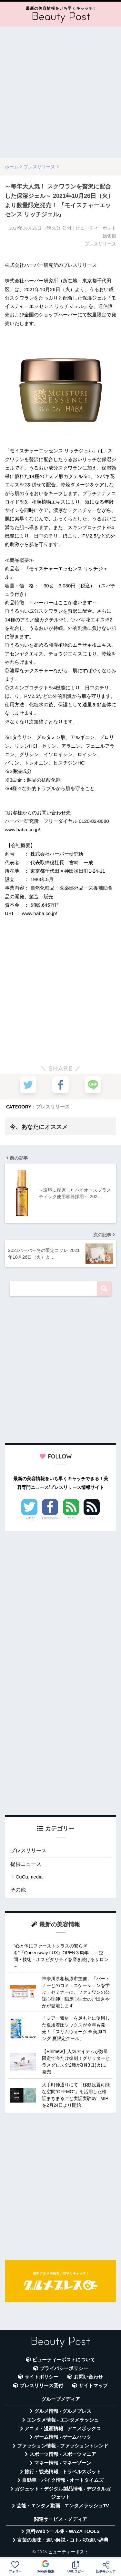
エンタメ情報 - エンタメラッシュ (63, 2420)
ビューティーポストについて (63, 2359)
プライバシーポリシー (64, 2368)
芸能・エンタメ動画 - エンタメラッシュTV (62, 2505)
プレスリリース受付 (41, 2385)
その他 (18, 1889)
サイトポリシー (41, 2376)
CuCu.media (28, 1876)
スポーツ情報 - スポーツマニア (62, 2454)
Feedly (71, 1518)
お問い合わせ (88, 2376)
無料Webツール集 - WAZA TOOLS (63, 2531)
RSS (91, 1518)
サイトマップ (93, 2385)
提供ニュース (25, 1864)
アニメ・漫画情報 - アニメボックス (63, 2428)
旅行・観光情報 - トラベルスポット (63, 2471)
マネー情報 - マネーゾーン (63, 2463)
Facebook (50, 1518)
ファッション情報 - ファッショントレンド (62, 2445)
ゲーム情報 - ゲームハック (63, 2437)
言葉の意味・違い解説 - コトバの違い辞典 (62, 2540)
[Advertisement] (60, 92)
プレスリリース (53, 1107)
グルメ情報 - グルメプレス (63, 2411)
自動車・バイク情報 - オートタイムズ (63, 2480)
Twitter (29, 1518)
